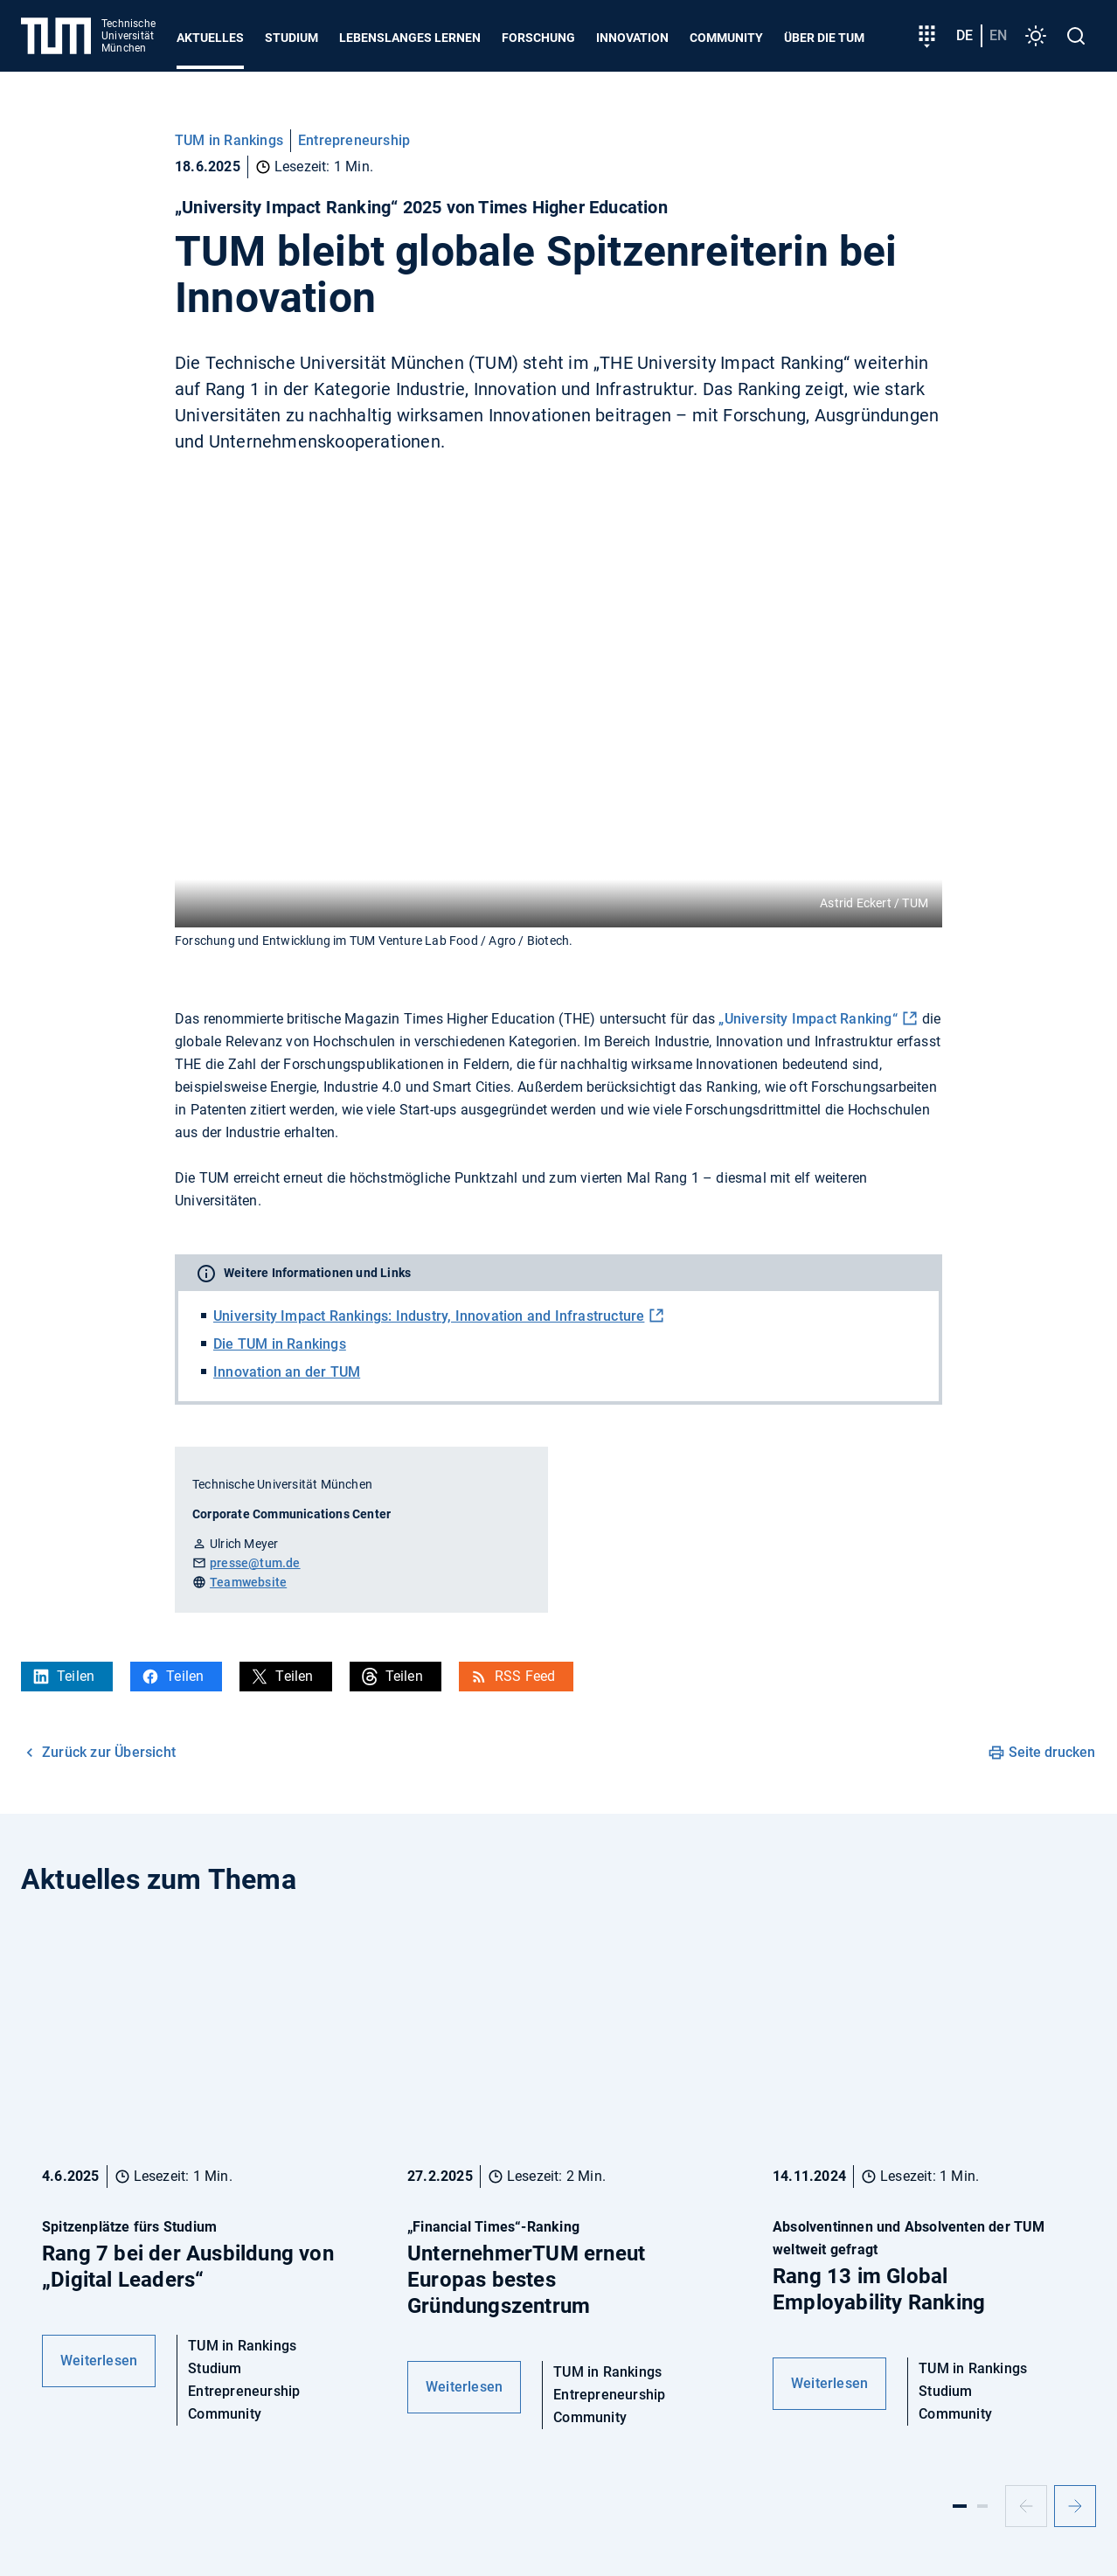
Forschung (538, 38)
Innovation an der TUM (286, 1372)
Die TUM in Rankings (279, 1344)
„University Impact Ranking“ (807, 1018)
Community (726, 38)
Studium (291, 38)
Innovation (632, 38)
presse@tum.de (255, 1563)
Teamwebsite (248, 1582)
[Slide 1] (960, 2506)
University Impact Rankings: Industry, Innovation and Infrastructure (428, 1316)
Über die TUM (824, 38)
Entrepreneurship (354, 140)
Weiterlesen (98, 2360)
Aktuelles (210, 38)
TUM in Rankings (229, 140)
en (998, 35)
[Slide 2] (982, 2506)
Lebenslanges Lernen (410, 38)
